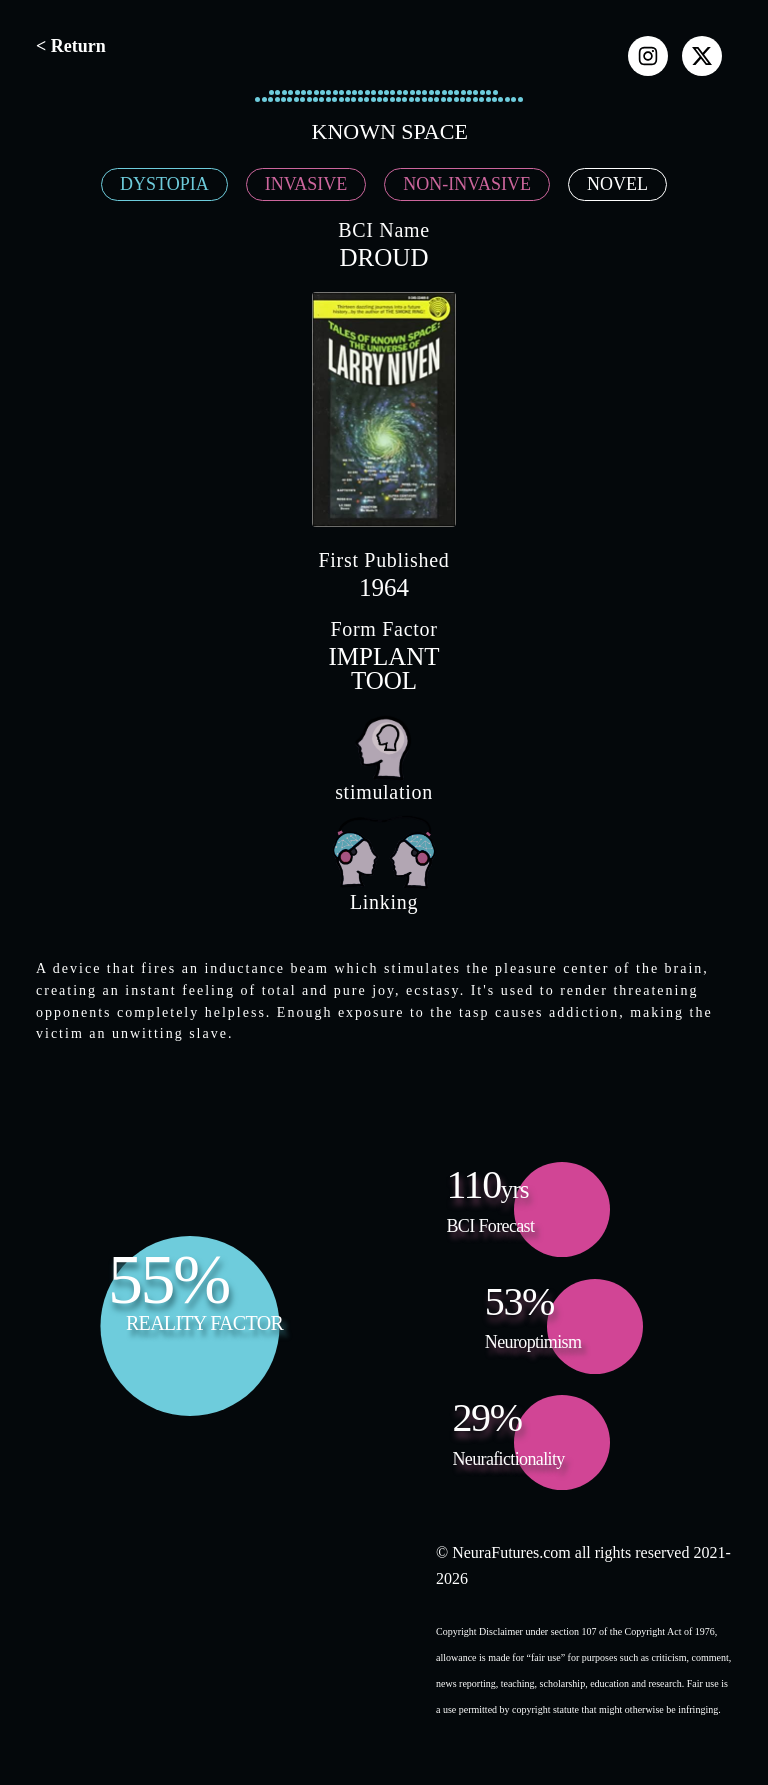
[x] (702, 56)
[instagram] (648, 56)
